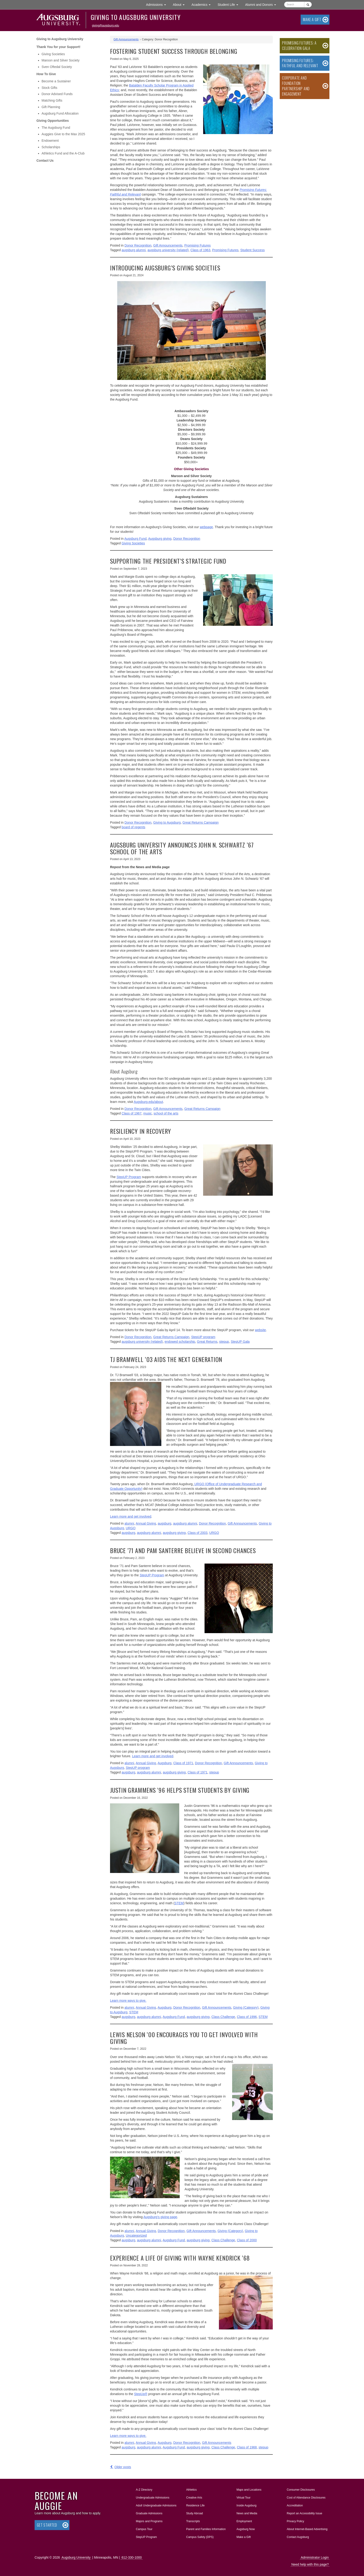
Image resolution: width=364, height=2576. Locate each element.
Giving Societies (53, 54)
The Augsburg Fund (56, 127)
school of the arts (166, 1113)
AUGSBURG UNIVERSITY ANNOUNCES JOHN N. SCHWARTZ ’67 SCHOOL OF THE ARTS (182, 848)
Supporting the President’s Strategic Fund (168, 560)
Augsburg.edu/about (148, 1102)
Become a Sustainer (56, 81)
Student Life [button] (230, 4)
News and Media (247, 2513)
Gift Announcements (126, 39)
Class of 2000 (247, 2240)
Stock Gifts (49, 88)
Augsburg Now (246, 2529)
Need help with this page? (310, 2564)
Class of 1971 (183, 1763)
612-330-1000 (131, 2557)
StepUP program (203, 1337)
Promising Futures (197, 245)
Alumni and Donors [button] (262, 4)
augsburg (164, 1523)
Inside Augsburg (247, 2505)
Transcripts (193, 2521)
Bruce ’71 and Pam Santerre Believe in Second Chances (183, 1550)
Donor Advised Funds (57, 94)
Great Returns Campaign (200, 822)
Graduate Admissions (149, 2513)
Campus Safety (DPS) (200, 2537)
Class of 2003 (198, 1533)
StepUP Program (146, 2537)
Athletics (191, 2489)
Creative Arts (194, 2497)
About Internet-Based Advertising (307, 2529)
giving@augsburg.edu (105, 25)
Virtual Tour (243, 2497)
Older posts (122, 2467)
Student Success (252, 250)
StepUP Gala (240, 1341)
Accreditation (295, 2505)
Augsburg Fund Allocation (60, 113)
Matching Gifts (52, 100)
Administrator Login (315, 2557)
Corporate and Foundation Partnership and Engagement (296, 86)
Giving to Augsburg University (136, 17)
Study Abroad (194, 2513)
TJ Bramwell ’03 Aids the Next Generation (166, 1359)
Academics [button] (203, 4)
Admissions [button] (157, 4)
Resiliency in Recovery (140, 1131)
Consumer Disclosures (301, 2489)
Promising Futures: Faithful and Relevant (300, 63)
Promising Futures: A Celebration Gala (299, 45)
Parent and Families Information (206, 2529)
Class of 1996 (247, 2017)
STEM (133, 2012)
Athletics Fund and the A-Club (63, 153)
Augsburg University (76, 2557)
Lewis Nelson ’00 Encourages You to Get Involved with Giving (184, 2038)
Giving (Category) (246, 2007)
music (147, 1113)
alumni (129, 1523)
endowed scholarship (180, 1341)
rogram (159, 1575)
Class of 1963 (200, 250)
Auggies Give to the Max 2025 (63, 134)
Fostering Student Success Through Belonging (173, 51)
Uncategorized (136, 2235)
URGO (131, 1528)
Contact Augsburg (298, 2537)
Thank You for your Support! (58, 47)
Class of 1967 (132, 1113)
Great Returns (207, 1341)
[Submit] (308, 4)
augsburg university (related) (167, 250)
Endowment (50, 140)
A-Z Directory (144, 2489)
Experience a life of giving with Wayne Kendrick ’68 (180, 2257)
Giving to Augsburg (167, 822)
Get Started (47, 2525)
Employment (244, 2521)
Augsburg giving (159, 538)
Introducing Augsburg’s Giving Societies (165, 267)
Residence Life (195, 2505)
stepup (224, 1341)
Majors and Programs (149, 2520)
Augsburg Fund (135, 538)
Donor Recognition (137, 245)
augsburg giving (174, 1533)
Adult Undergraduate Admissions (156, 2505)
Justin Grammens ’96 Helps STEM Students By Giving (180, 1790)
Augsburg (165, 1763)
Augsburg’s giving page (160, 2217)
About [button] (180, 5)
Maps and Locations (249, 2489)
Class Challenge (223, 2017)
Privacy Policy (295, 2521)
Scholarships (51, 147)
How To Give (46, 74)
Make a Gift (312, 19)
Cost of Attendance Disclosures (306, 2497)
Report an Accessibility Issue (304, 2513)
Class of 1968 (247, 2447)
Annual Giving (146, 1523)
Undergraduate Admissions (152, 2497)
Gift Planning (51, 107)
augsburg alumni (134, 250)
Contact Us (45, 160)
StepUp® (140, 2394)
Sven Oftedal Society (57, 67)
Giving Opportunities (52, 120)
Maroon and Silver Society (60, 60)
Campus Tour (144, 2529)
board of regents (133, 827)
